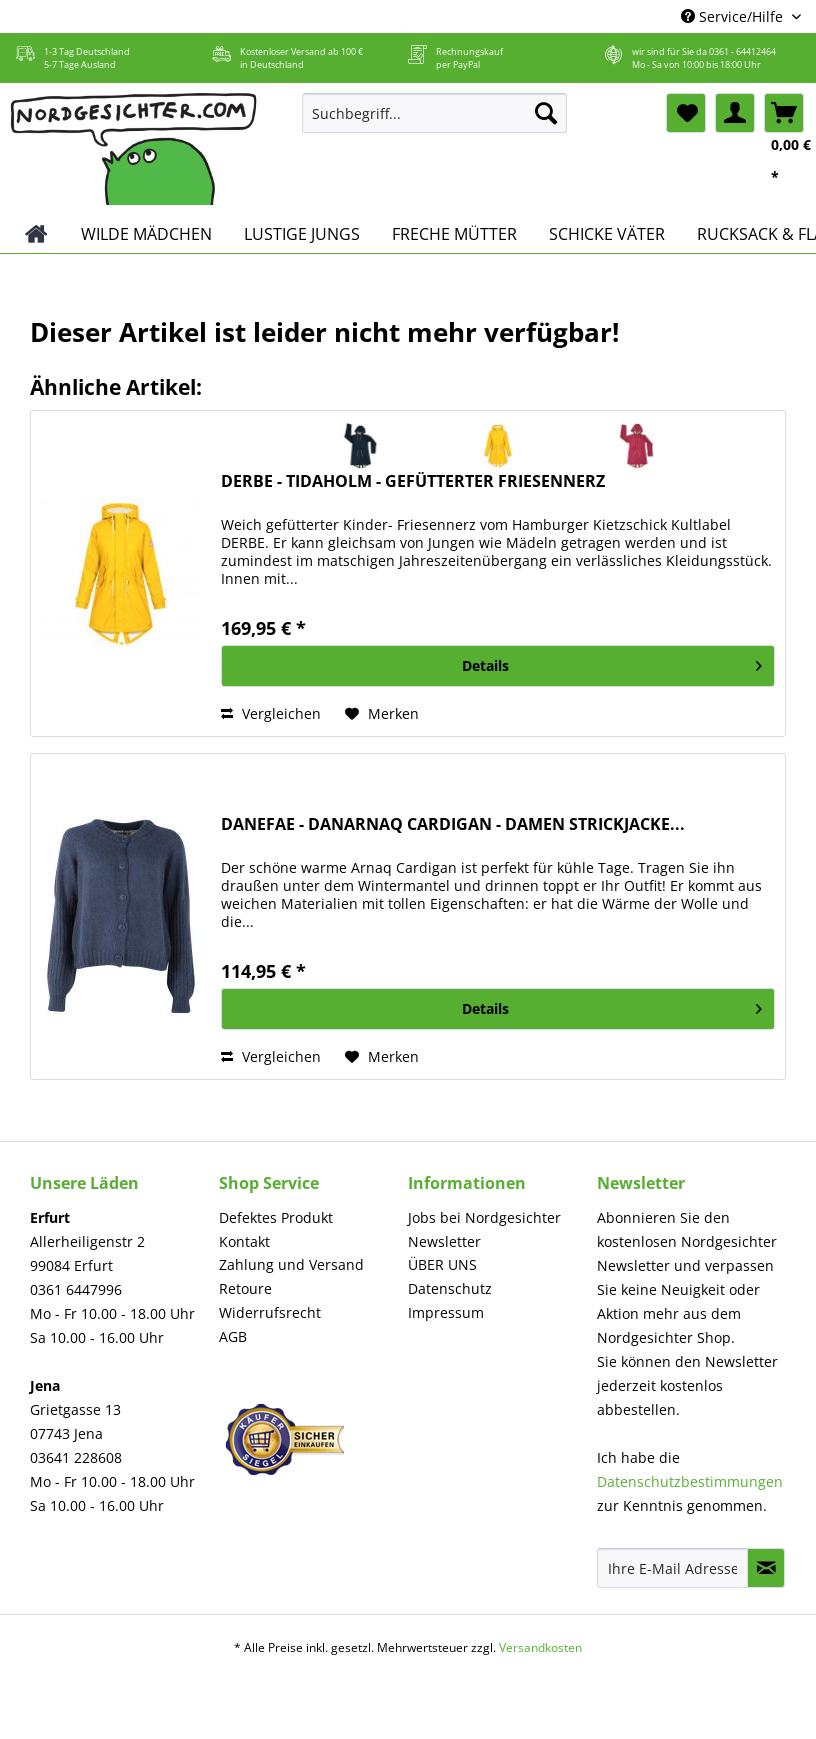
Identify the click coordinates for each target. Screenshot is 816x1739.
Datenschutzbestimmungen (690, 1481)
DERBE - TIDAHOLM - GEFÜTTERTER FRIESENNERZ (413, 481)
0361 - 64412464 (742, 51)
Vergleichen (271, 713)
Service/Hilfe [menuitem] (734, 16)
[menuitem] (434, 122)
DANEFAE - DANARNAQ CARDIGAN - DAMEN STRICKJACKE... (453, 824)
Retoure (245, 1288)
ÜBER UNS (442, 1264)
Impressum (446, 1312)
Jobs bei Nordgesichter (484, 1217)
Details (612, 662)
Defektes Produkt (276, 1217)
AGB (233, 1336)
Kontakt (244, 1241)
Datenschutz (450, 1288)
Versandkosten (540, 1647)
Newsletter (444, 1241)
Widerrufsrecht (270, 1312)
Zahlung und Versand (291, 1264)
